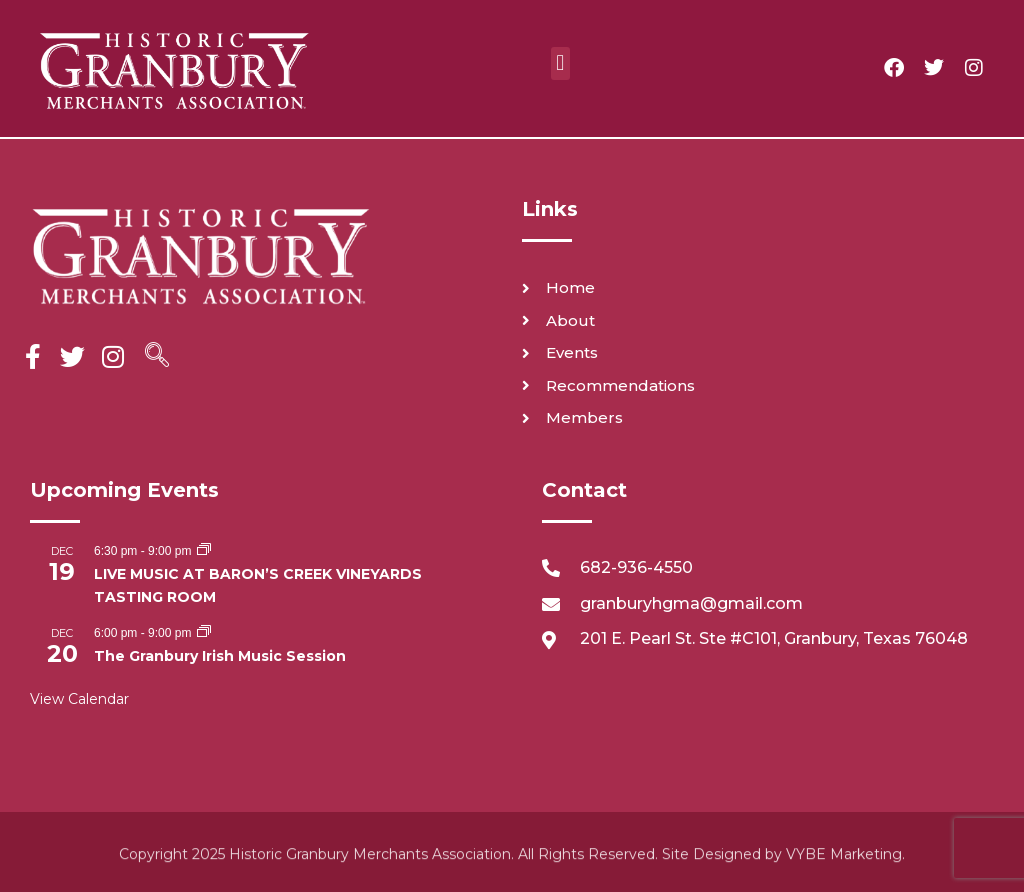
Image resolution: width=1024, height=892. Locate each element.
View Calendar (79, 699)
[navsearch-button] (157, 357)
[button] (560, 63)
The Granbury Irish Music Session (220, 656)
